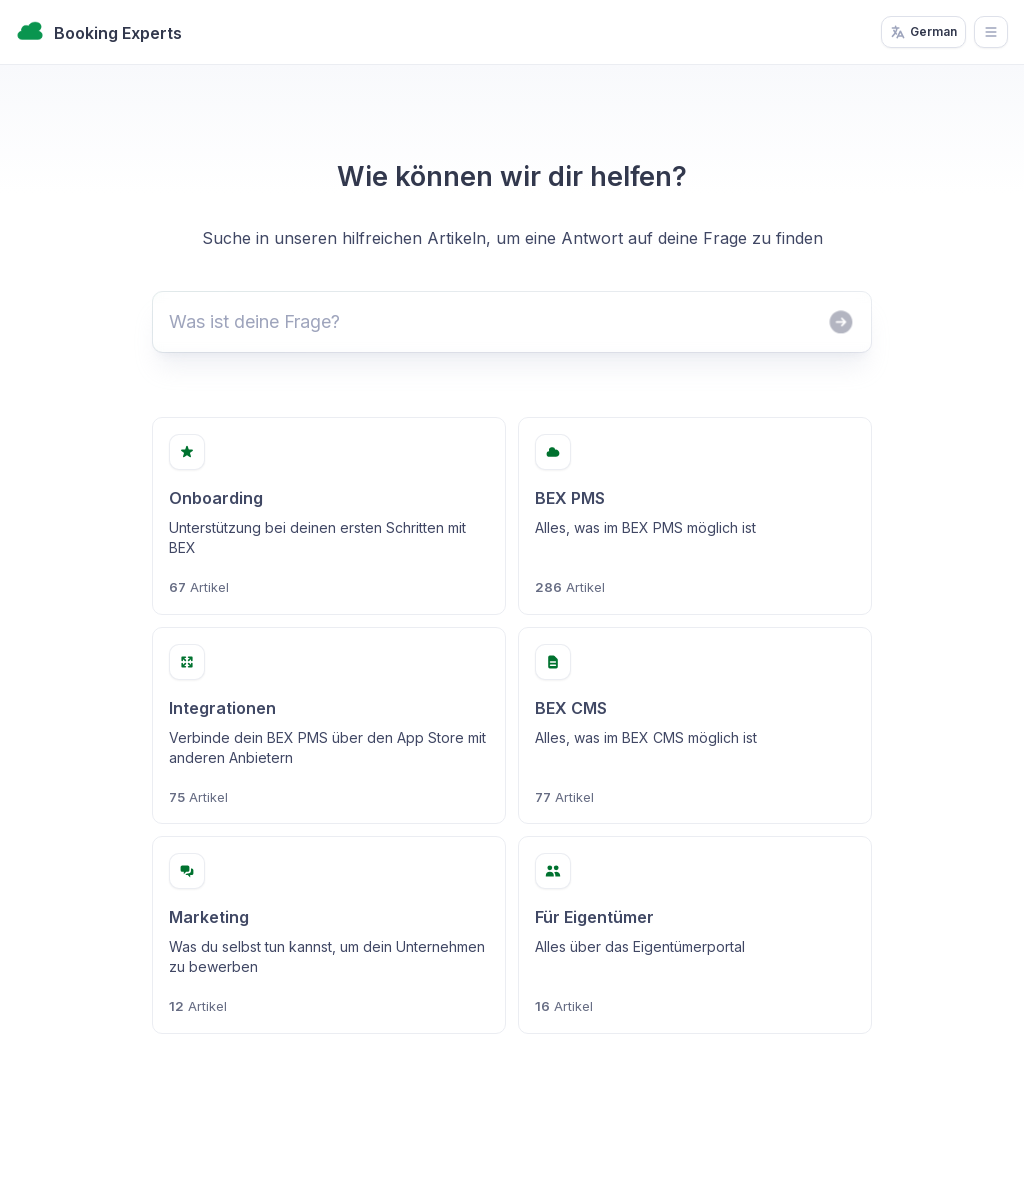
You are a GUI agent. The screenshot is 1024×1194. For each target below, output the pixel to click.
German (923, 32)
